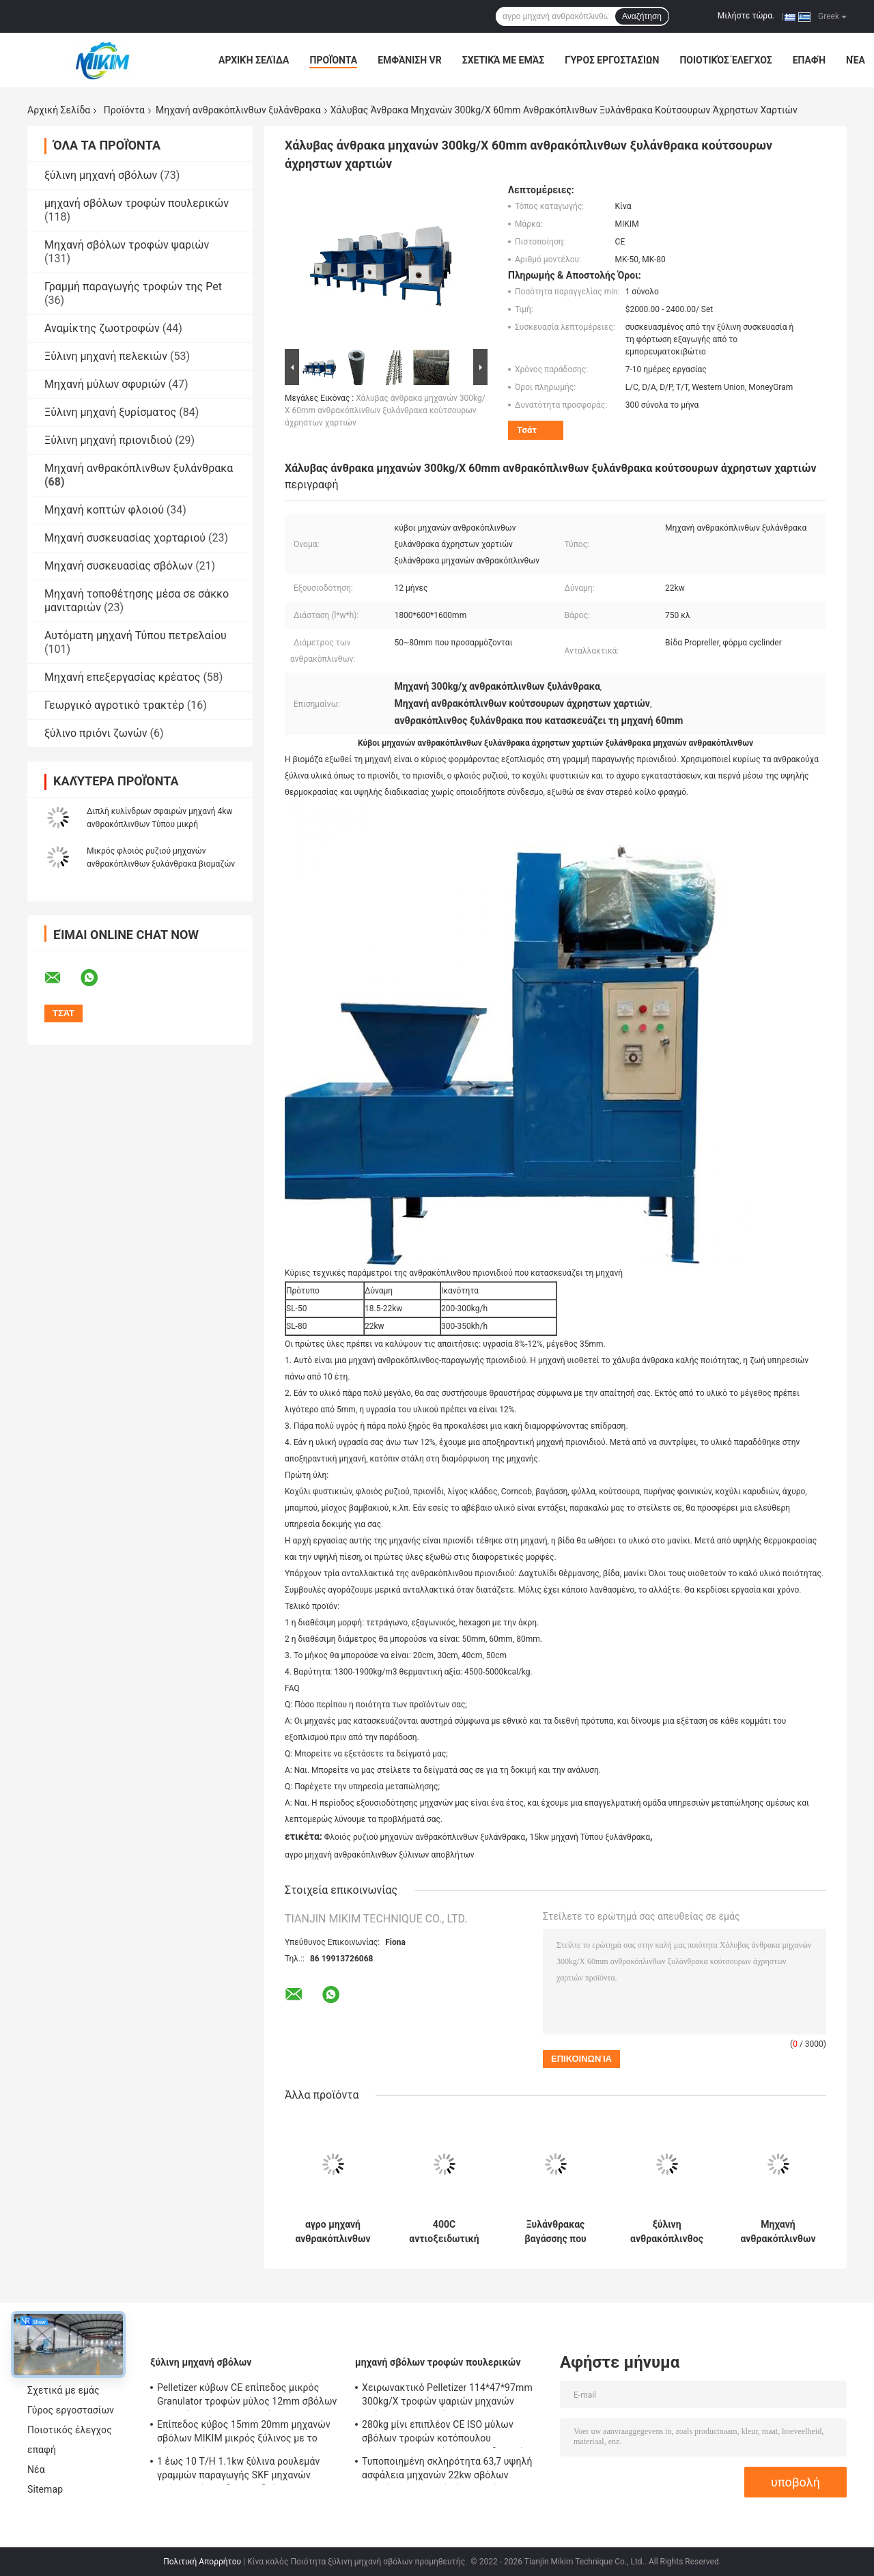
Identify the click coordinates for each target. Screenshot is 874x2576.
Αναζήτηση (642, 16)
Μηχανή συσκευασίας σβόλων (118, 565)
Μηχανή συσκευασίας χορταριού (125, 537)
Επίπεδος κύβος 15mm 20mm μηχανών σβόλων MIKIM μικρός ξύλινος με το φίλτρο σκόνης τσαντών (243, 2433)
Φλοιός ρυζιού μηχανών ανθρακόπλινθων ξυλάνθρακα (424, 1837)
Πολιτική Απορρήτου (202, 2561)
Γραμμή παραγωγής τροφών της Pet (133, 286)
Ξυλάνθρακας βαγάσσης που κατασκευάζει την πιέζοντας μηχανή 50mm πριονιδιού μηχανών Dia (555, 2232)
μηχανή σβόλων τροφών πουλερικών (136, 203)
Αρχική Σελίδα (253, 60)
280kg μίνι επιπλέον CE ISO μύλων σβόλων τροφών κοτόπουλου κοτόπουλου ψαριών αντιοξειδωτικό (443, 2433)
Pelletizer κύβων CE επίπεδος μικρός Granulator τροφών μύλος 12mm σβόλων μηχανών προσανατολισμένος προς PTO (247, 2396)
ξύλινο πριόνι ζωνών (95, 733)
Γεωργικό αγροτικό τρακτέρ (114, 705)
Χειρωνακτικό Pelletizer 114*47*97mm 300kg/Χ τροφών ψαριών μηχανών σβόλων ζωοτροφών (447, 2396)
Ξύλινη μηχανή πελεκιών (105, 356)
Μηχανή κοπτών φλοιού (104, 509)
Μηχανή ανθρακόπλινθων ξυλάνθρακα (238, 109)
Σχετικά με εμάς (503, 60)
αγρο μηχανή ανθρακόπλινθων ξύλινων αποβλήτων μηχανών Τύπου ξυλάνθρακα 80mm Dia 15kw (332, 2232)
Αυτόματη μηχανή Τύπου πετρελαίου (135, 635)
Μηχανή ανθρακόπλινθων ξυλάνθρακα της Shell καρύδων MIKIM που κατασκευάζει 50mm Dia (777, 2232)
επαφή (809, 60)
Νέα (855, 60)
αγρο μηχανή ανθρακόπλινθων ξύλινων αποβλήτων (380, 1855)
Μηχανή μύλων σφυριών (104, 384)
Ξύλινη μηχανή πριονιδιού (108, 440)
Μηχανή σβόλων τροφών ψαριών (126, 244)
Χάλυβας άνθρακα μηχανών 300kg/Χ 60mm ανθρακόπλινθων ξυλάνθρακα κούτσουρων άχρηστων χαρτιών (385, 410)
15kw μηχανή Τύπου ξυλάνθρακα (590, 1837)
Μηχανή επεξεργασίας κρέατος (122, 677)
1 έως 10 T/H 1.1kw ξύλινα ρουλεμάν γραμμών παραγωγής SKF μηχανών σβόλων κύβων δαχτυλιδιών (238, 2470)
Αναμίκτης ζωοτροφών (102, 328)
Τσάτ (527, 430)
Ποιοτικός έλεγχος (725, 60)
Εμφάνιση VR (410, 60)
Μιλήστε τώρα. (746, 15)
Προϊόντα (333, 60)
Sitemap (45, 2489)
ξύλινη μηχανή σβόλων (100, 175)
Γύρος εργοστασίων (612, 60)
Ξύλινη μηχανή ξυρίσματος (110, 412)
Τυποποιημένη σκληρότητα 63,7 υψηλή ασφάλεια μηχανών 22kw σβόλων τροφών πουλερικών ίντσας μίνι (447, 2470)
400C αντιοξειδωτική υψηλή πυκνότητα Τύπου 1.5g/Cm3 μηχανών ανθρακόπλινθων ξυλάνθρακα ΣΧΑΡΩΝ (444, 2232)
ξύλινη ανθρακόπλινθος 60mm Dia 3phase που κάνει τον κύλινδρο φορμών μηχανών (667, 2232)
